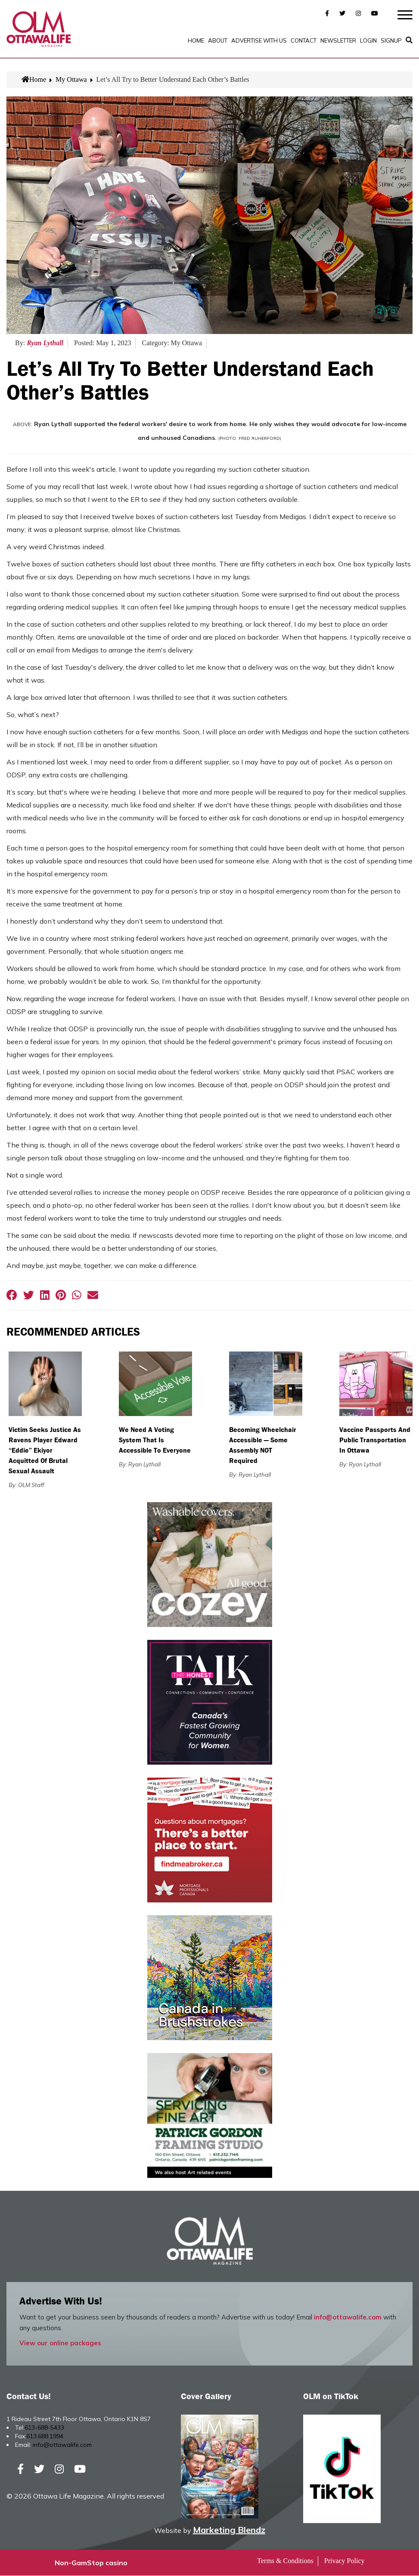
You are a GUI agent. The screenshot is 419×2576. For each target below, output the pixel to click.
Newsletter (338, 40)
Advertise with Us (259, 40)
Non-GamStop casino (91, 2563)
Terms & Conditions (285, 2561)
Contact (304, 40)
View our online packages (60, 2343)
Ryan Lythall (45, 343)
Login (368, 40)
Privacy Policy (344, 2561)
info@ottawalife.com (348, 2317)
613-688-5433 (44, 2428)
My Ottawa (71, 79)
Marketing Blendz (229, 2530)
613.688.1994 (44, 2436)
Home (196, 40)
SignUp (391, 40)
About (217, 40)
